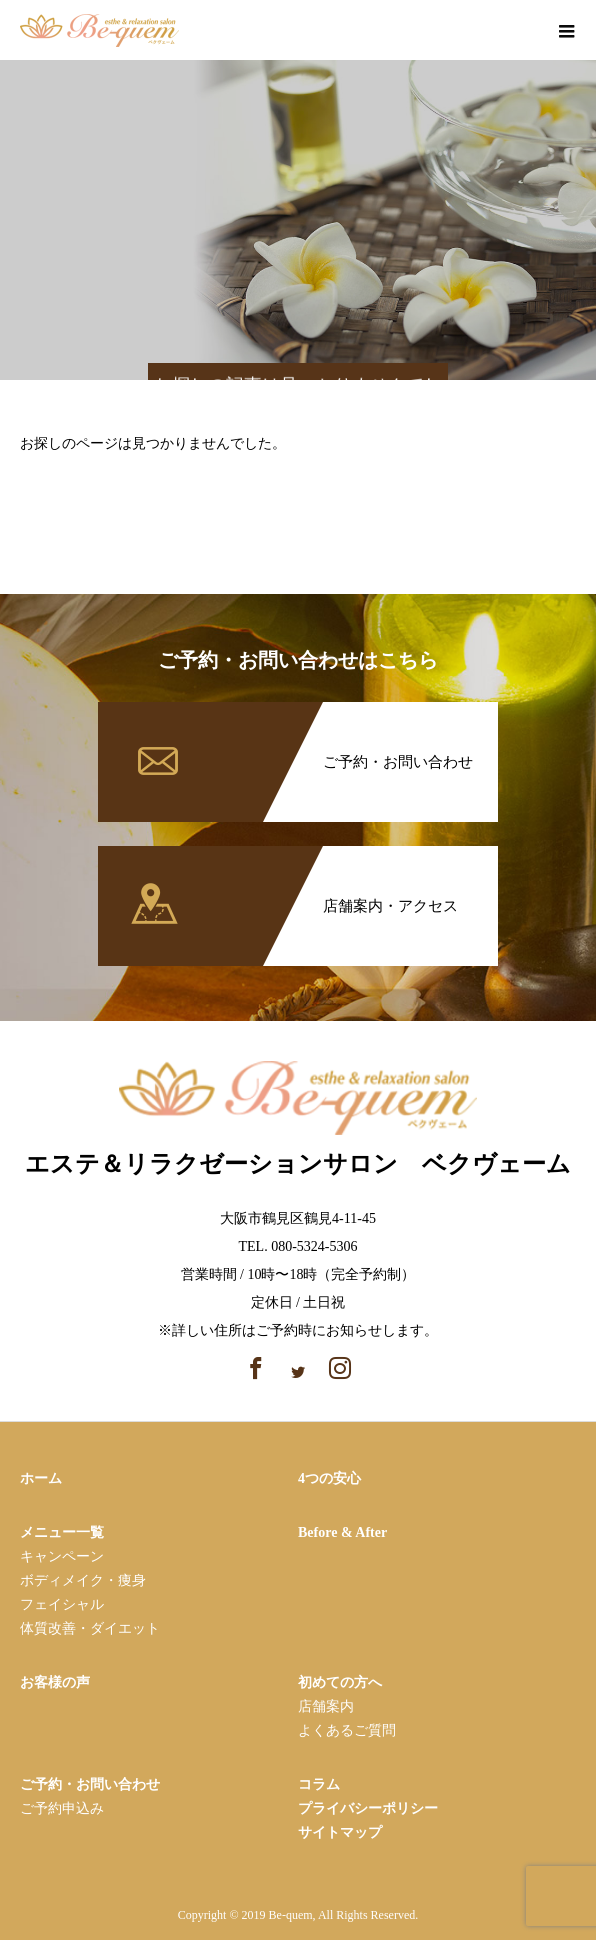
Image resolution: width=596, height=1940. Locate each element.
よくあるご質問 (347, 1730)
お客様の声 (55, 1682)
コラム (319, 1784)
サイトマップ (340, 1832)
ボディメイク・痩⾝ (83, 1580)
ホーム (41, 1478)
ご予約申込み (62, 1808)
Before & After (342, 1532)
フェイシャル (62, 1604)
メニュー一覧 (62, 1532)
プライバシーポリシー (368, 1808)
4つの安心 (329, 1478)
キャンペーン (62, 1556)
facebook (485, 32)
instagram (520, 32)
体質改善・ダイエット (90, 1628)
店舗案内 (326, 1706)
